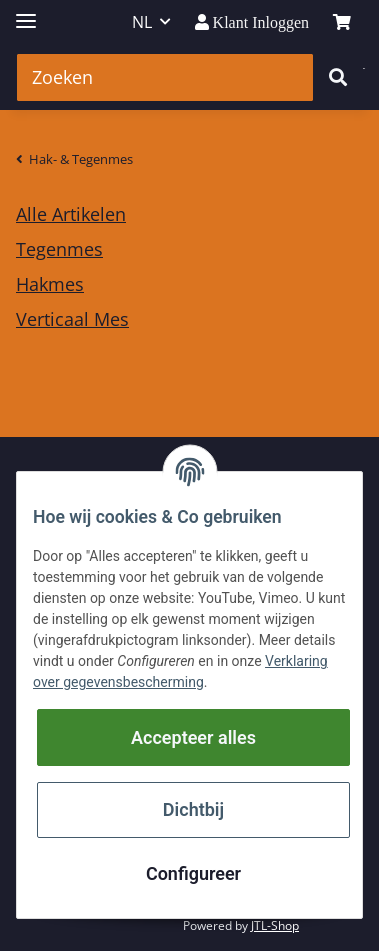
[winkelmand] (342, 22)
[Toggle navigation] (26, 12)
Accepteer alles (193, 737)
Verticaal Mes (72, 319)
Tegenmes (59, 249)
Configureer (193, 873)
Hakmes (50, 284)
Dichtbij (193, 809)
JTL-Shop (275, 925)
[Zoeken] (165, 77)
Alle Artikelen (71, 214)
